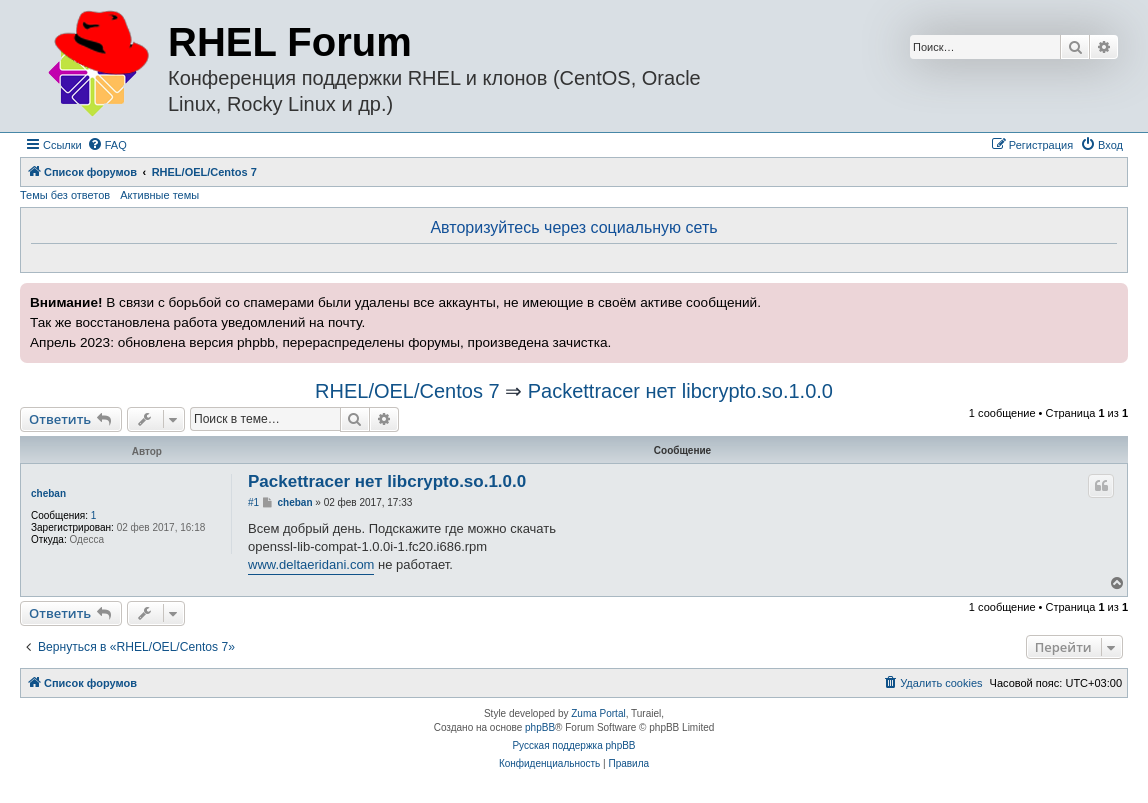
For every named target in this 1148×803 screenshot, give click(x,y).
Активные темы (159, 195)
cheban (48, 493)
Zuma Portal (598, 713)
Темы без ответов (65, 195)
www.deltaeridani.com (311, 564)
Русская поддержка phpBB (573, 745)
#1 (253, 502)
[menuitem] (107, 145)
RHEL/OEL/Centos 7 (407, 391)
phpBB (540, 727)
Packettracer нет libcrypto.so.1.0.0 (680, 391)
